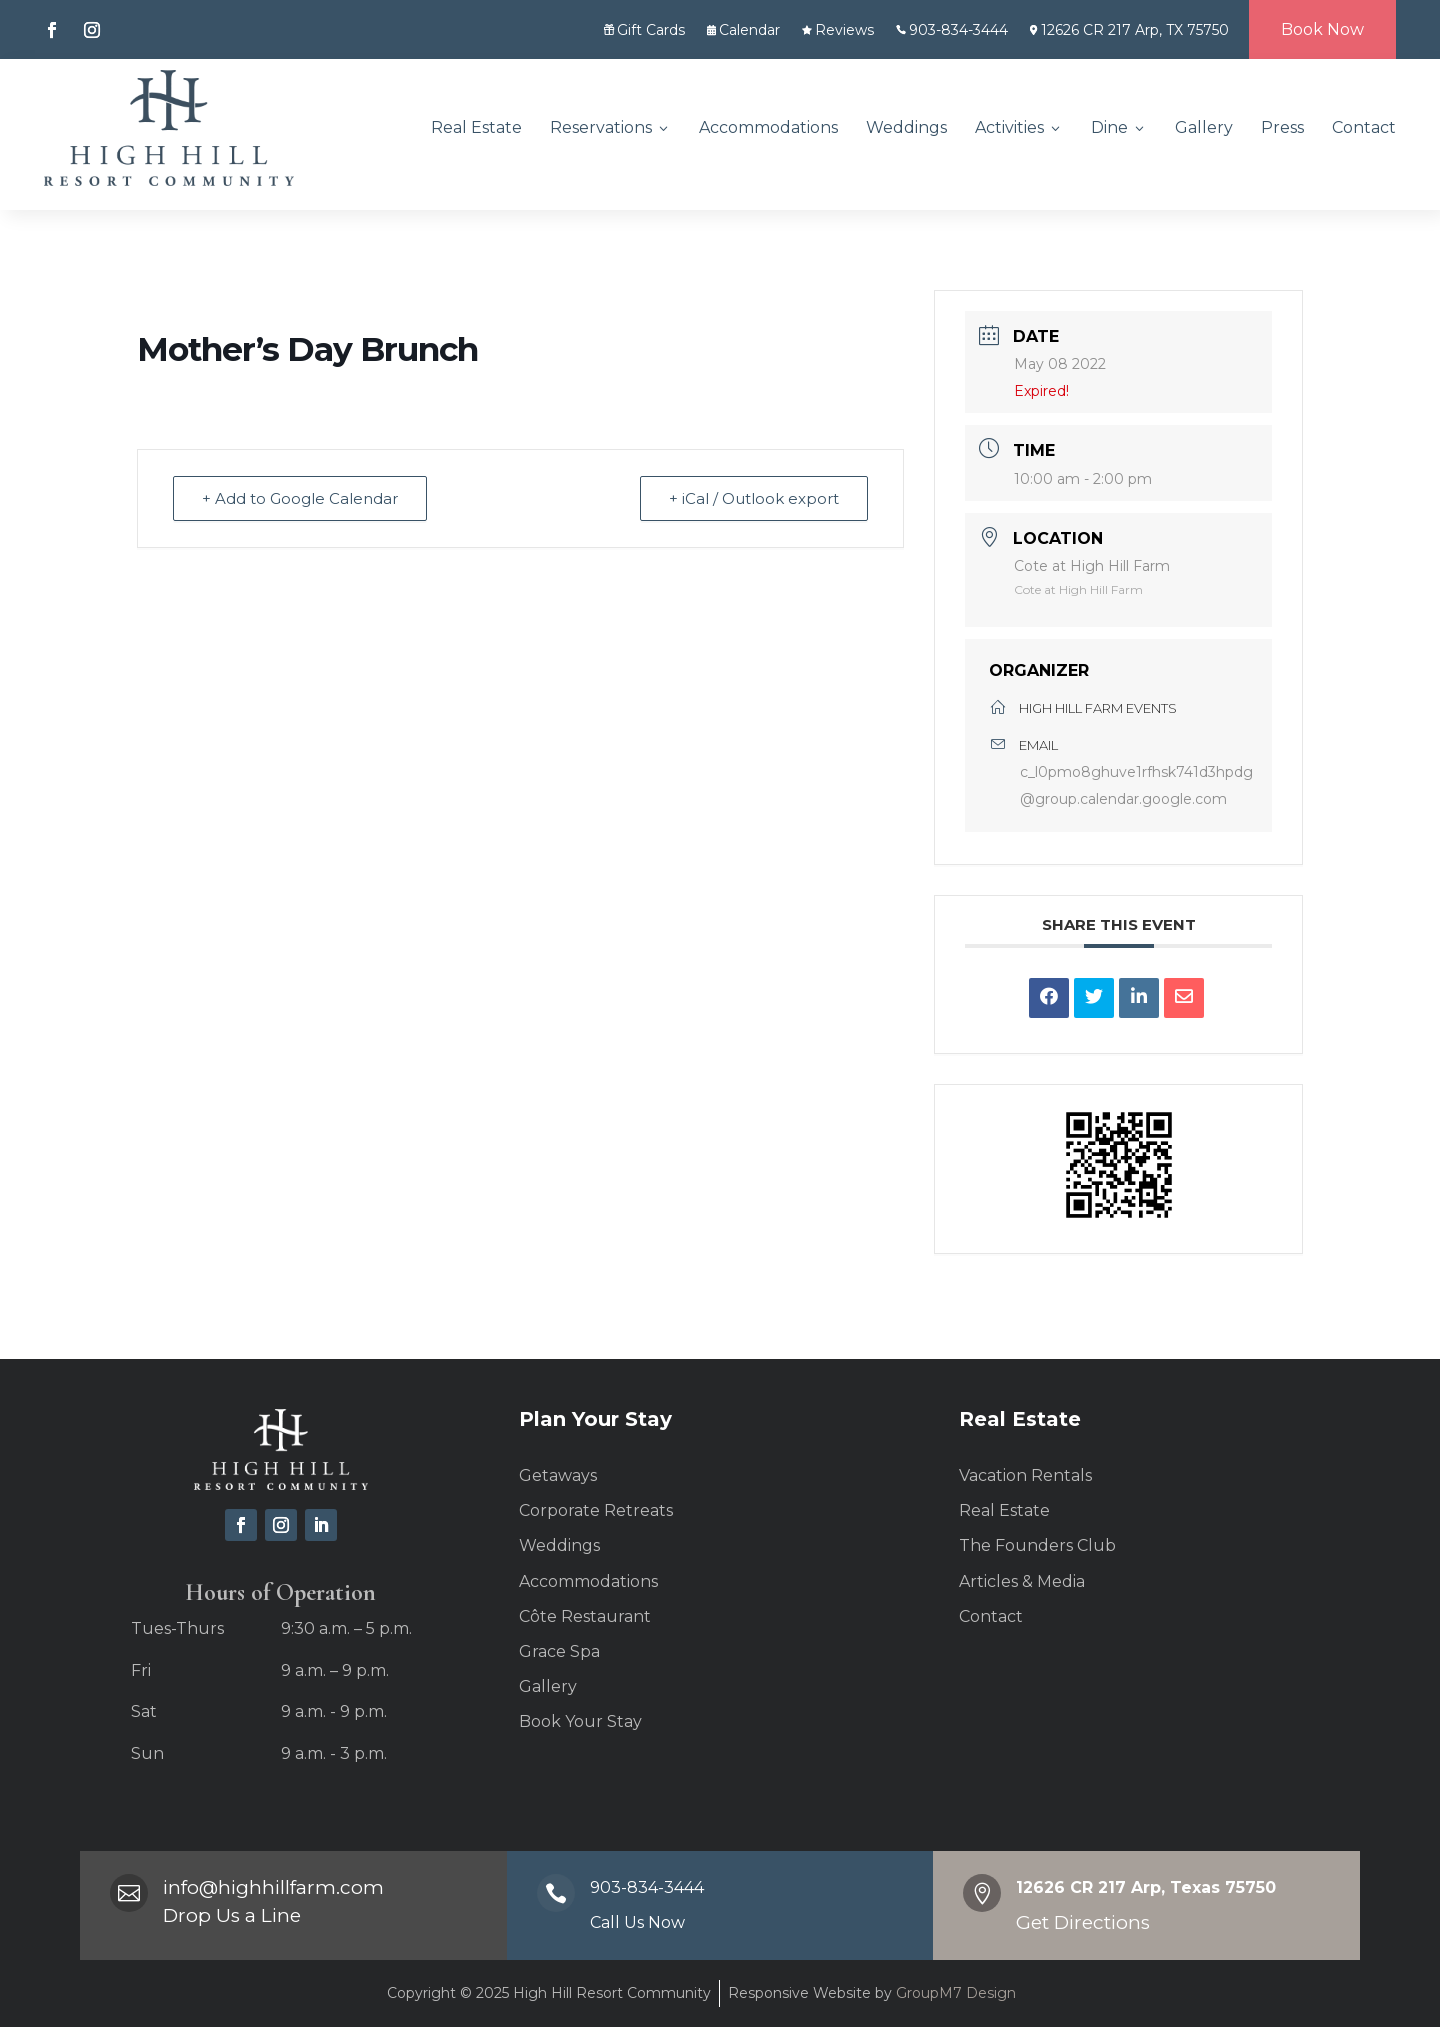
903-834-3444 (952, 30)
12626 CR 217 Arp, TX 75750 (1129, 30)
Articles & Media (1022, 1581)
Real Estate (476, 127)
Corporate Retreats (596, 1510)
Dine (1119, 127)
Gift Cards (644, 30)
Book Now (1322, 29)
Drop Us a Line (232, 1915)
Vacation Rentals (1025, 1475)
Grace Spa (559, 1651)
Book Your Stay (580, 1721)
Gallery (1204, 127)
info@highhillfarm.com (273, 1887)
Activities (1019, 127)
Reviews (838, 30)
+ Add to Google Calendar (300, 498)
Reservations (610, 127)
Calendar (743, 30)
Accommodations (768, 127)
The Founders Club (1037, 1545)
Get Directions (1083, 1922)
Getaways (558, 1475)
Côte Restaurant (585, 1616)
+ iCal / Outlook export (754, 498)
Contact (1364, 127)
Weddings (906, 127)
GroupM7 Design (954, 1993)
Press (1282, 127)
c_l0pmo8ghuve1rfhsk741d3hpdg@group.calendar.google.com (1136, 785)
